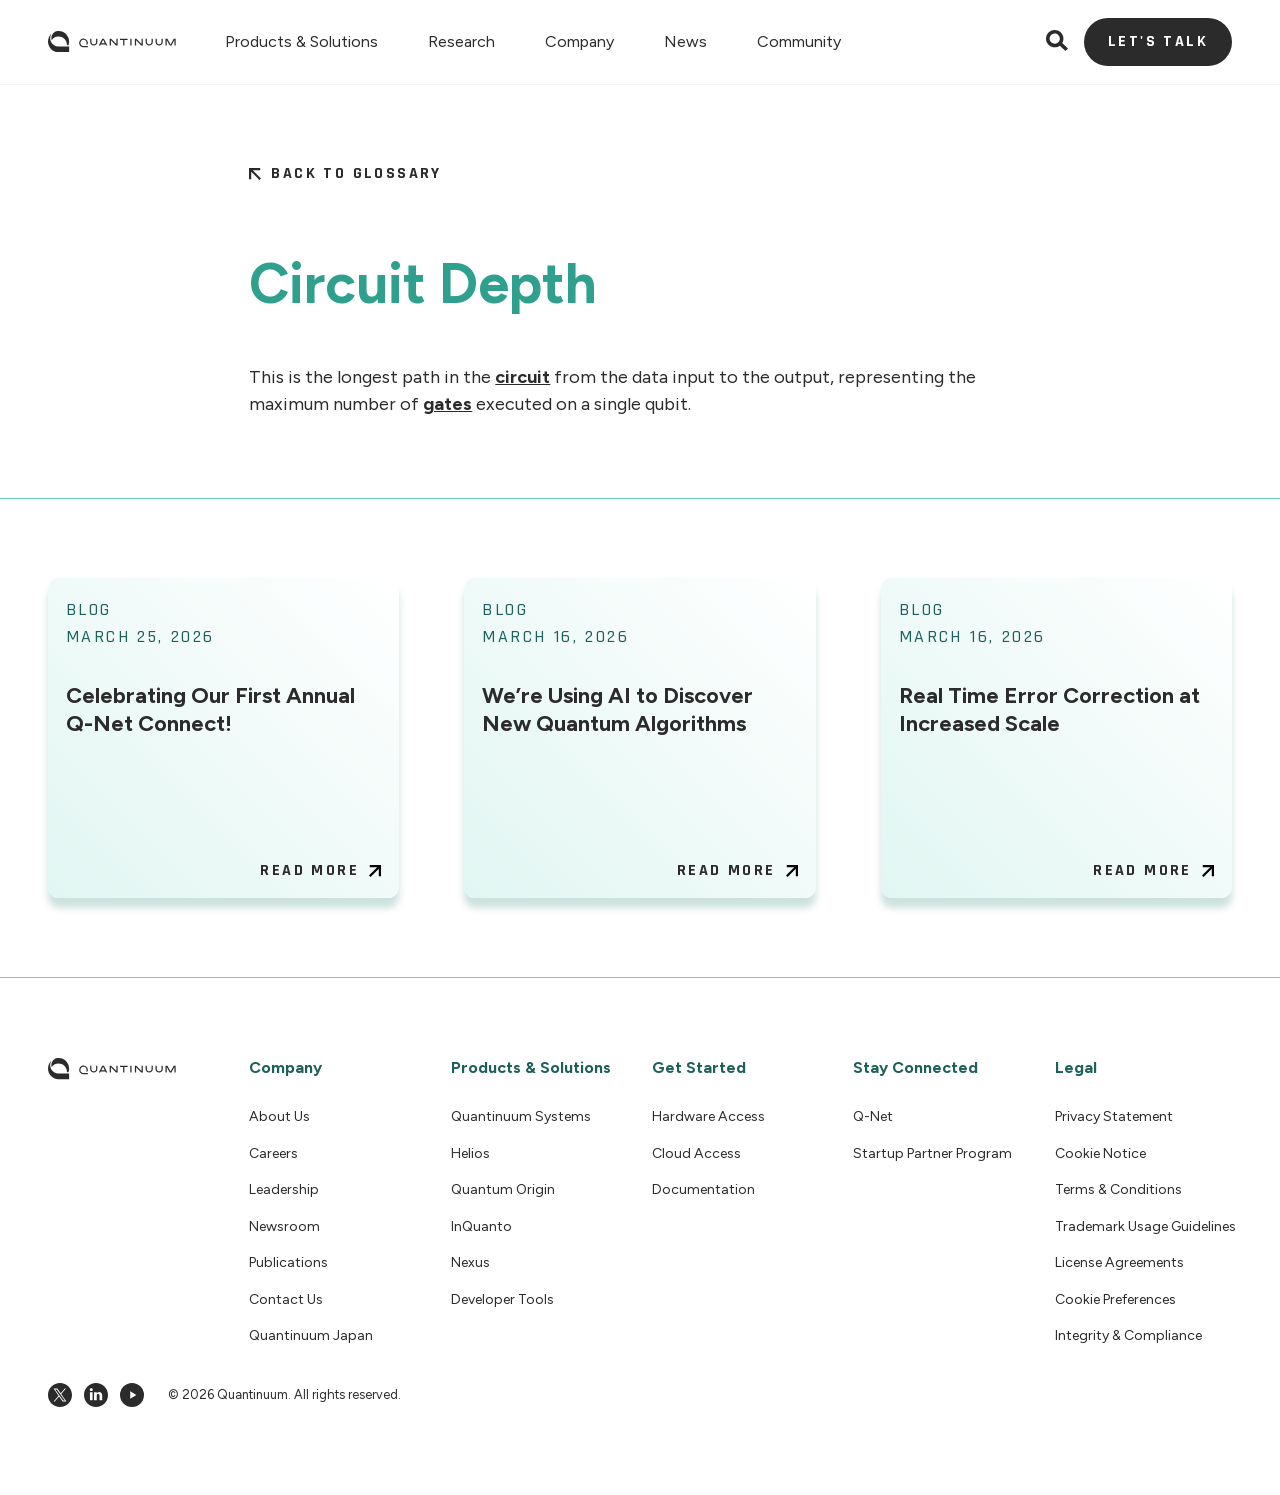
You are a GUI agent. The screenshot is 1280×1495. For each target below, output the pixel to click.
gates (447, 404)
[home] (112, 42)
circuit (522, 377)
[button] (301, 41)
